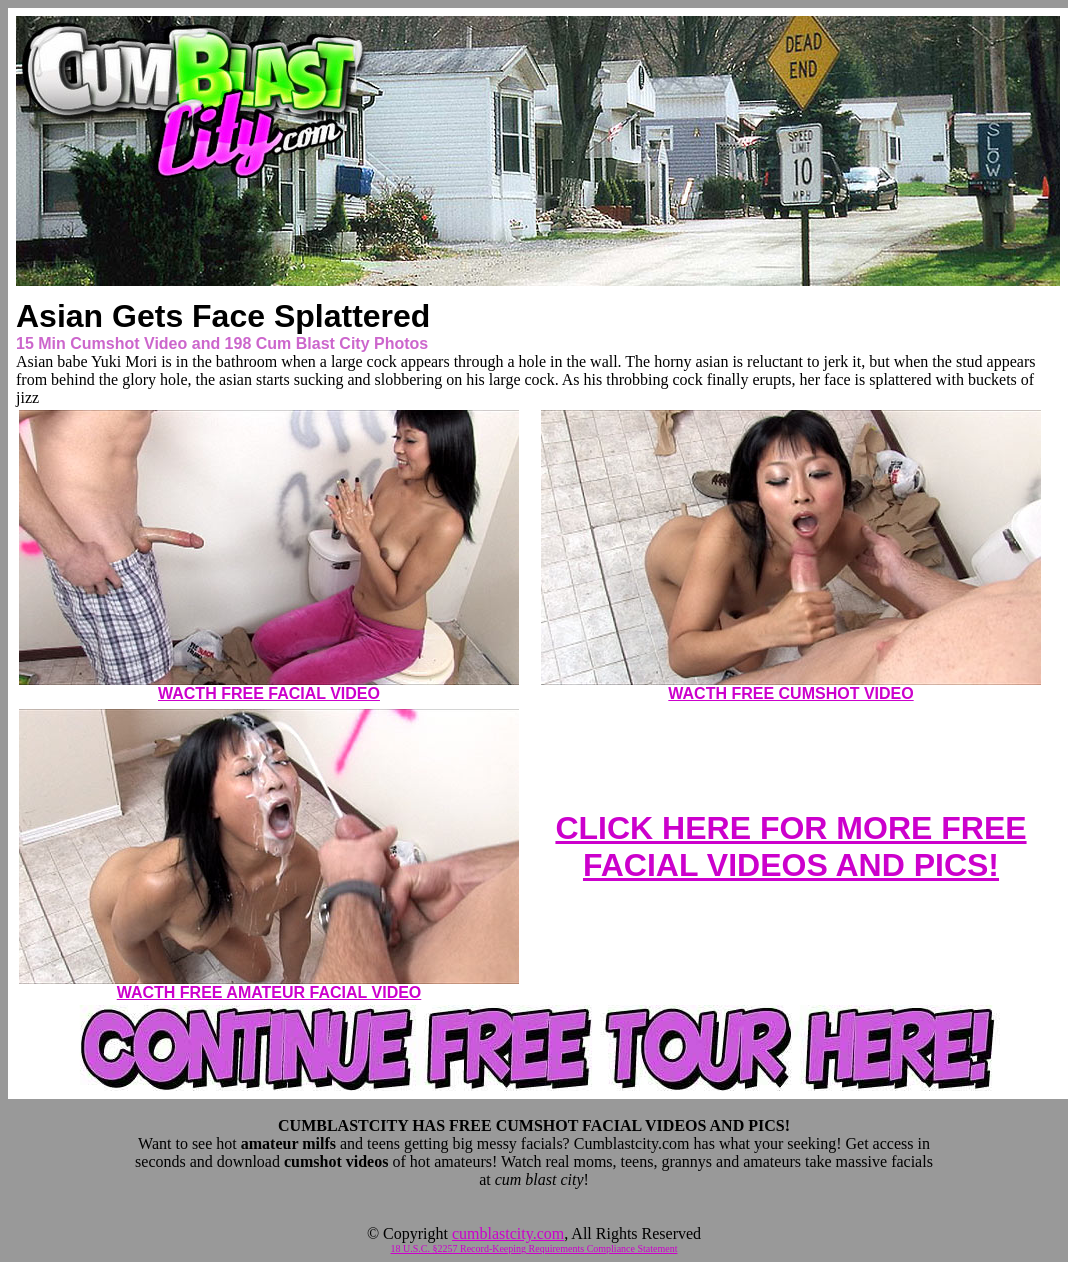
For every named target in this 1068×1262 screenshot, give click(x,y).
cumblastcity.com (508, 1233)
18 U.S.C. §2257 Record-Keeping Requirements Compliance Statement (534, 1248)
